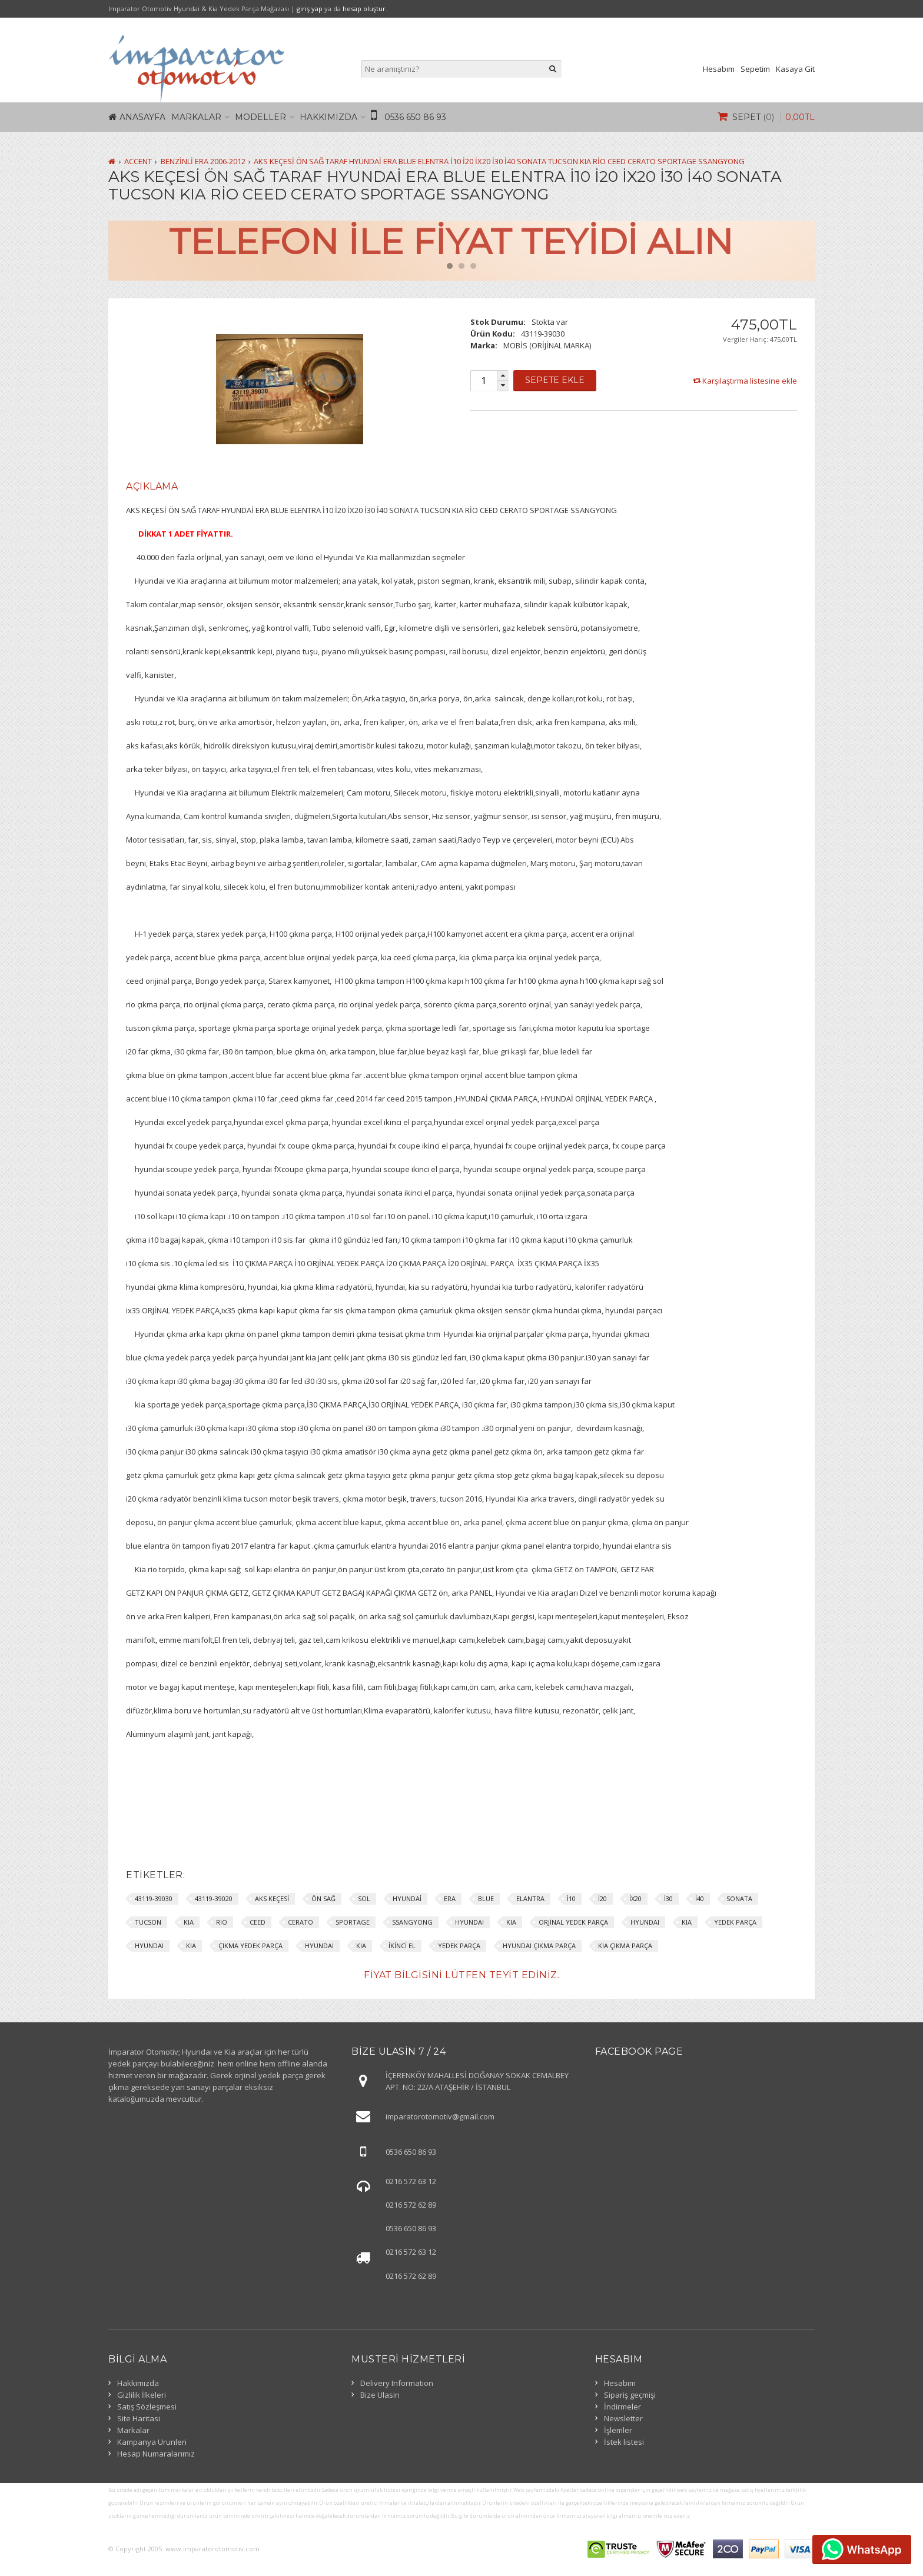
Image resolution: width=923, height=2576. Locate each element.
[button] (503, 376)
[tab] (152, 486)
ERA (450, 1898)
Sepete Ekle (555, 380)
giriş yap (310, 8)
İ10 (571, 1898)
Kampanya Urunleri (152, 2442)
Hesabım (719, 69)
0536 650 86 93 (415, 117)
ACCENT (138, 161)
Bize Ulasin (380, 2394)
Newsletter (623, 2418)
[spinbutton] (483, 380)
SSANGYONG (412, 1922)
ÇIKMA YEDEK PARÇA (250, 1945)
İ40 (699, 1898)
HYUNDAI (469, 1922)
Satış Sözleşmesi (147, 2406)
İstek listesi (624, 2442)
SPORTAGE (353, 1922)
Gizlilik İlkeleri (141, 2394)
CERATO (300, 1922)
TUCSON (148, 1922)
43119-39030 (153, 1898)
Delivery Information (396, 2383)
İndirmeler (622, 2406)
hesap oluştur (364, 8)
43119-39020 (214, 1898)
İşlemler (618, 2430)
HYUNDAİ (407, 1898)
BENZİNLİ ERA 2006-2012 (203, 161)
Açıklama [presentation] (152, 486)
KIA (189, 1922)
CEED (257, 1922)
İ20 (602, 1898)
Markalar (196, 117)
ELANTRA (530, 1898)
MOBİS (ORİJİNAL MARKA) (547, 345)
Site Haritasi (138, 2418)
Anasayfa (142, 117)
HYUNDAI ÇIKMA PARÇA (539, 1945)
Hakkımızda (328, 117)
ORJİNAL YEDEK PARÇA (573, 1922)
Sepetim (755, 69)
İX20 (635, 1898)
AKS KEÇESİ (272, 1898)
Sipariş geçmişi (630, 2394)
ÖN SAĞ (323, 1898)
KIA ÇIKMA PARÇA (625, 1945)
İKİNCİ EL (402, 1945)
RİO (221, 1922)
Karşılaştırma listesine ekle (749, 380)
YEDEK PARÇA (735, 1922)
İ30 (668, 1898)
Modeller (260, 117)
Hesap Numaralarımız (156, 2453)
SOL (364, 1898)
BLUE (486, 1898)
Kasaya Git (795, 69)
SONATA (739, 1898)
